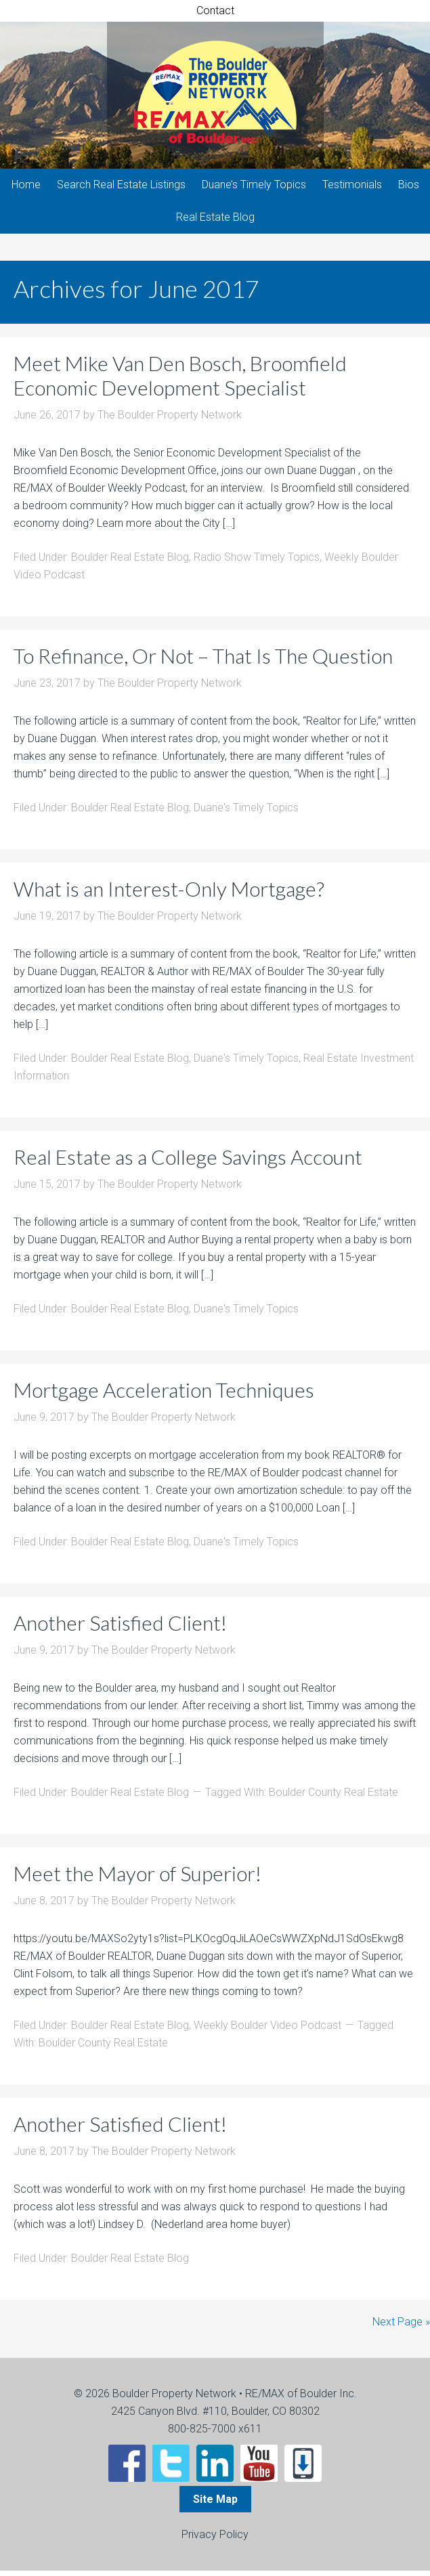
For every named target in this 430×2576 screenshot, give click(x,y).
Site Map (215, 2504)
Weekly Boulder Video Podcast (267, 2030)
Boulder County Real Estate (333, 1797)
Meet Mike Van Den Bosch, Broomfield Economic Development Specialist (180, 380)
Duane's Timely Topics (246, 813)
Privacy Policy (215, 2539)
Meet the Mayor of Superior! (137, 1878)
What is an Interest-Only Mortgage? (169, 894)
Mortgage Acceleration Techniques (164, 1395)
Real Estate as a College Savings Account (188, 1162)
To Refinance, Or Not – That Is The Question (203, 661)
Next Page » (401, 2327)
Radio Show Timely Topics (257, 562)
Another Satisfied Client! (120, 1628)
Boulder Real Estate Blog (130, 562)
